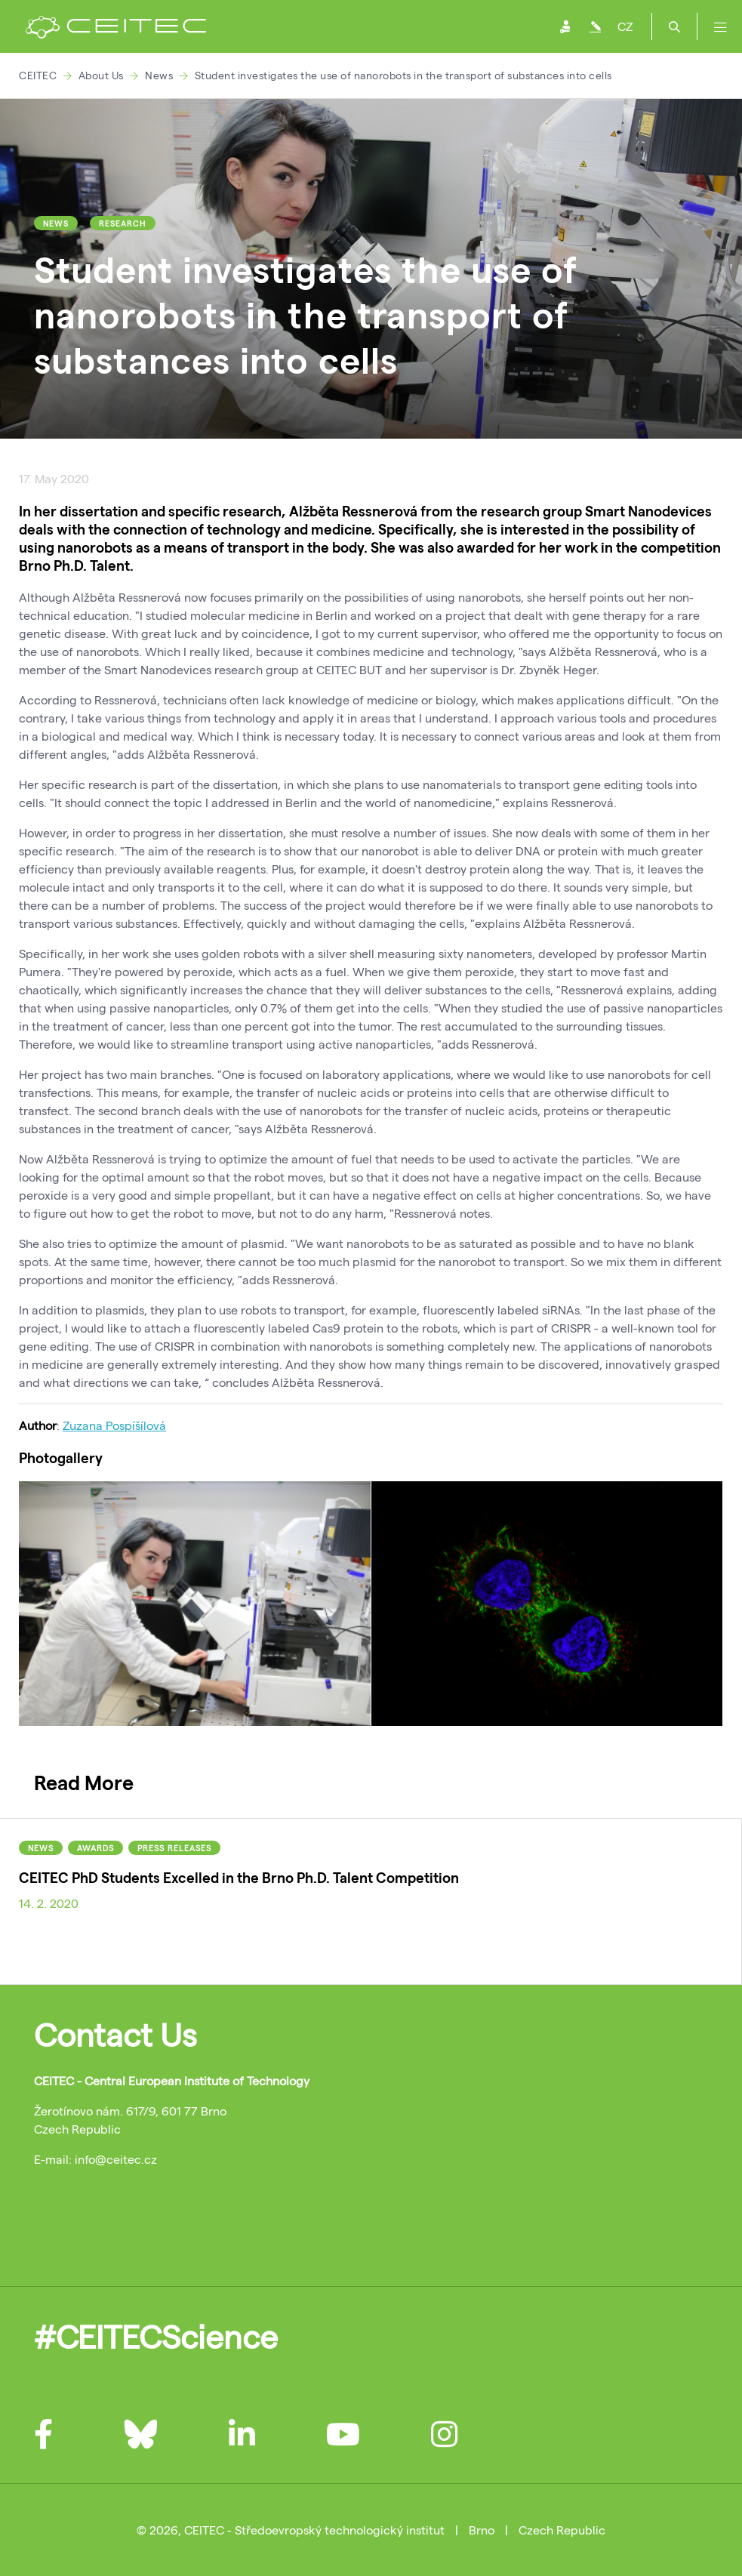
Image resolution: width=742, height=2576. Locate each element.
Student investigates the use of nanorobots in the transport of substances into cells (403, 75)
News (159, 75)
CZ (625, 26)
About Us (101, 75)
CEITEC (38, 75)
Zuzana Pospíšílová (114, 1425)
